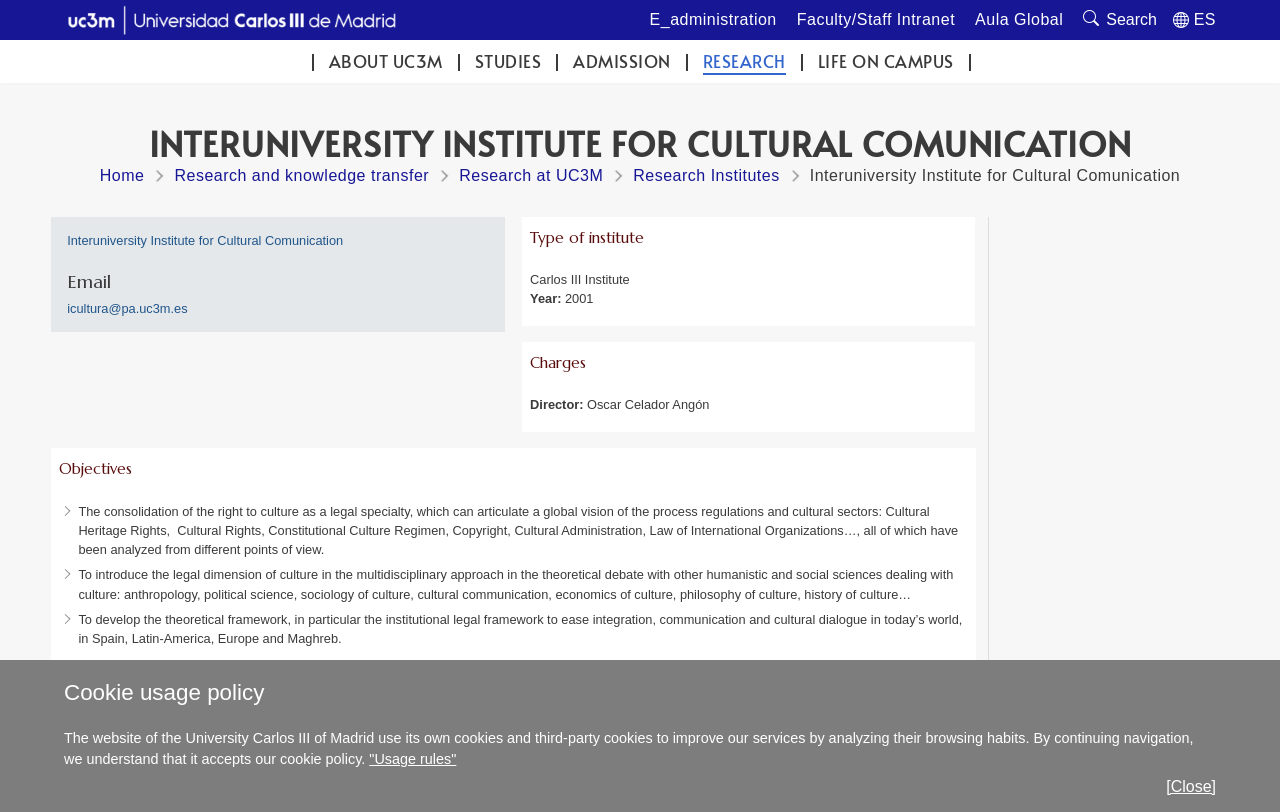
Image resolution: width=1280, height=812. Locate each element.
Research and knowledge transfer (301, 175)
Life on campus (886, 61)
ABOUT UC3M (386, 61)
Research (744, 61)
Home (122, 175)
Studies (508, 61)
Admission (622, 61)
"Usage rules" (412, 759)
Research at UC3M (531, 175)
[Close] (1191, 786)
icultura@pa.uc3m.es (127, 308)
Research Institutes (706, 175)
